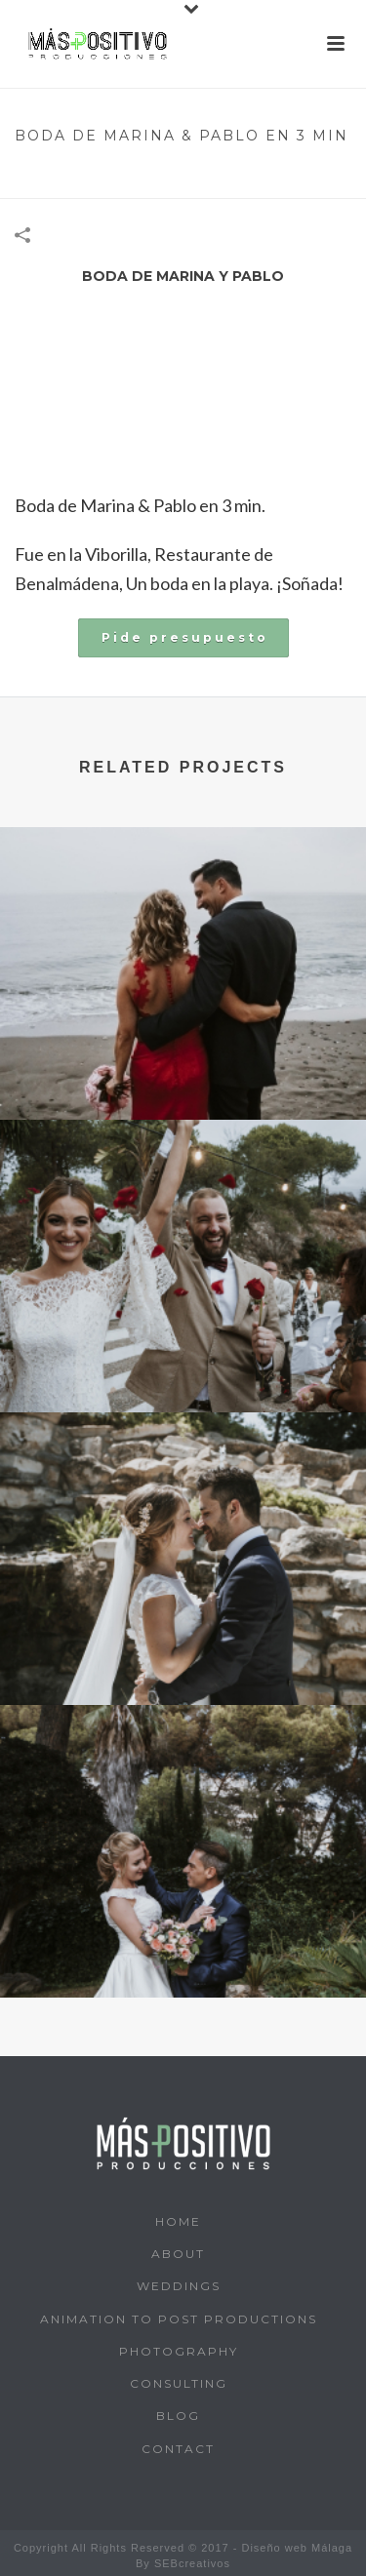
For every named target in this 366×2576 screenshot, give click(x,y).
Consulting (178, 2383)
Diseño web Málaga (296, 2548)
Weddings (179, 2286)
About (178, 2253)
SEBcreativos (192, 2563)
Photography (178, 2351)
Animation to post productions (178, 2319)
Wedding (100, 174)
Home (38, 174)
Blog (178, 2415)
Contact (178, 2448)
